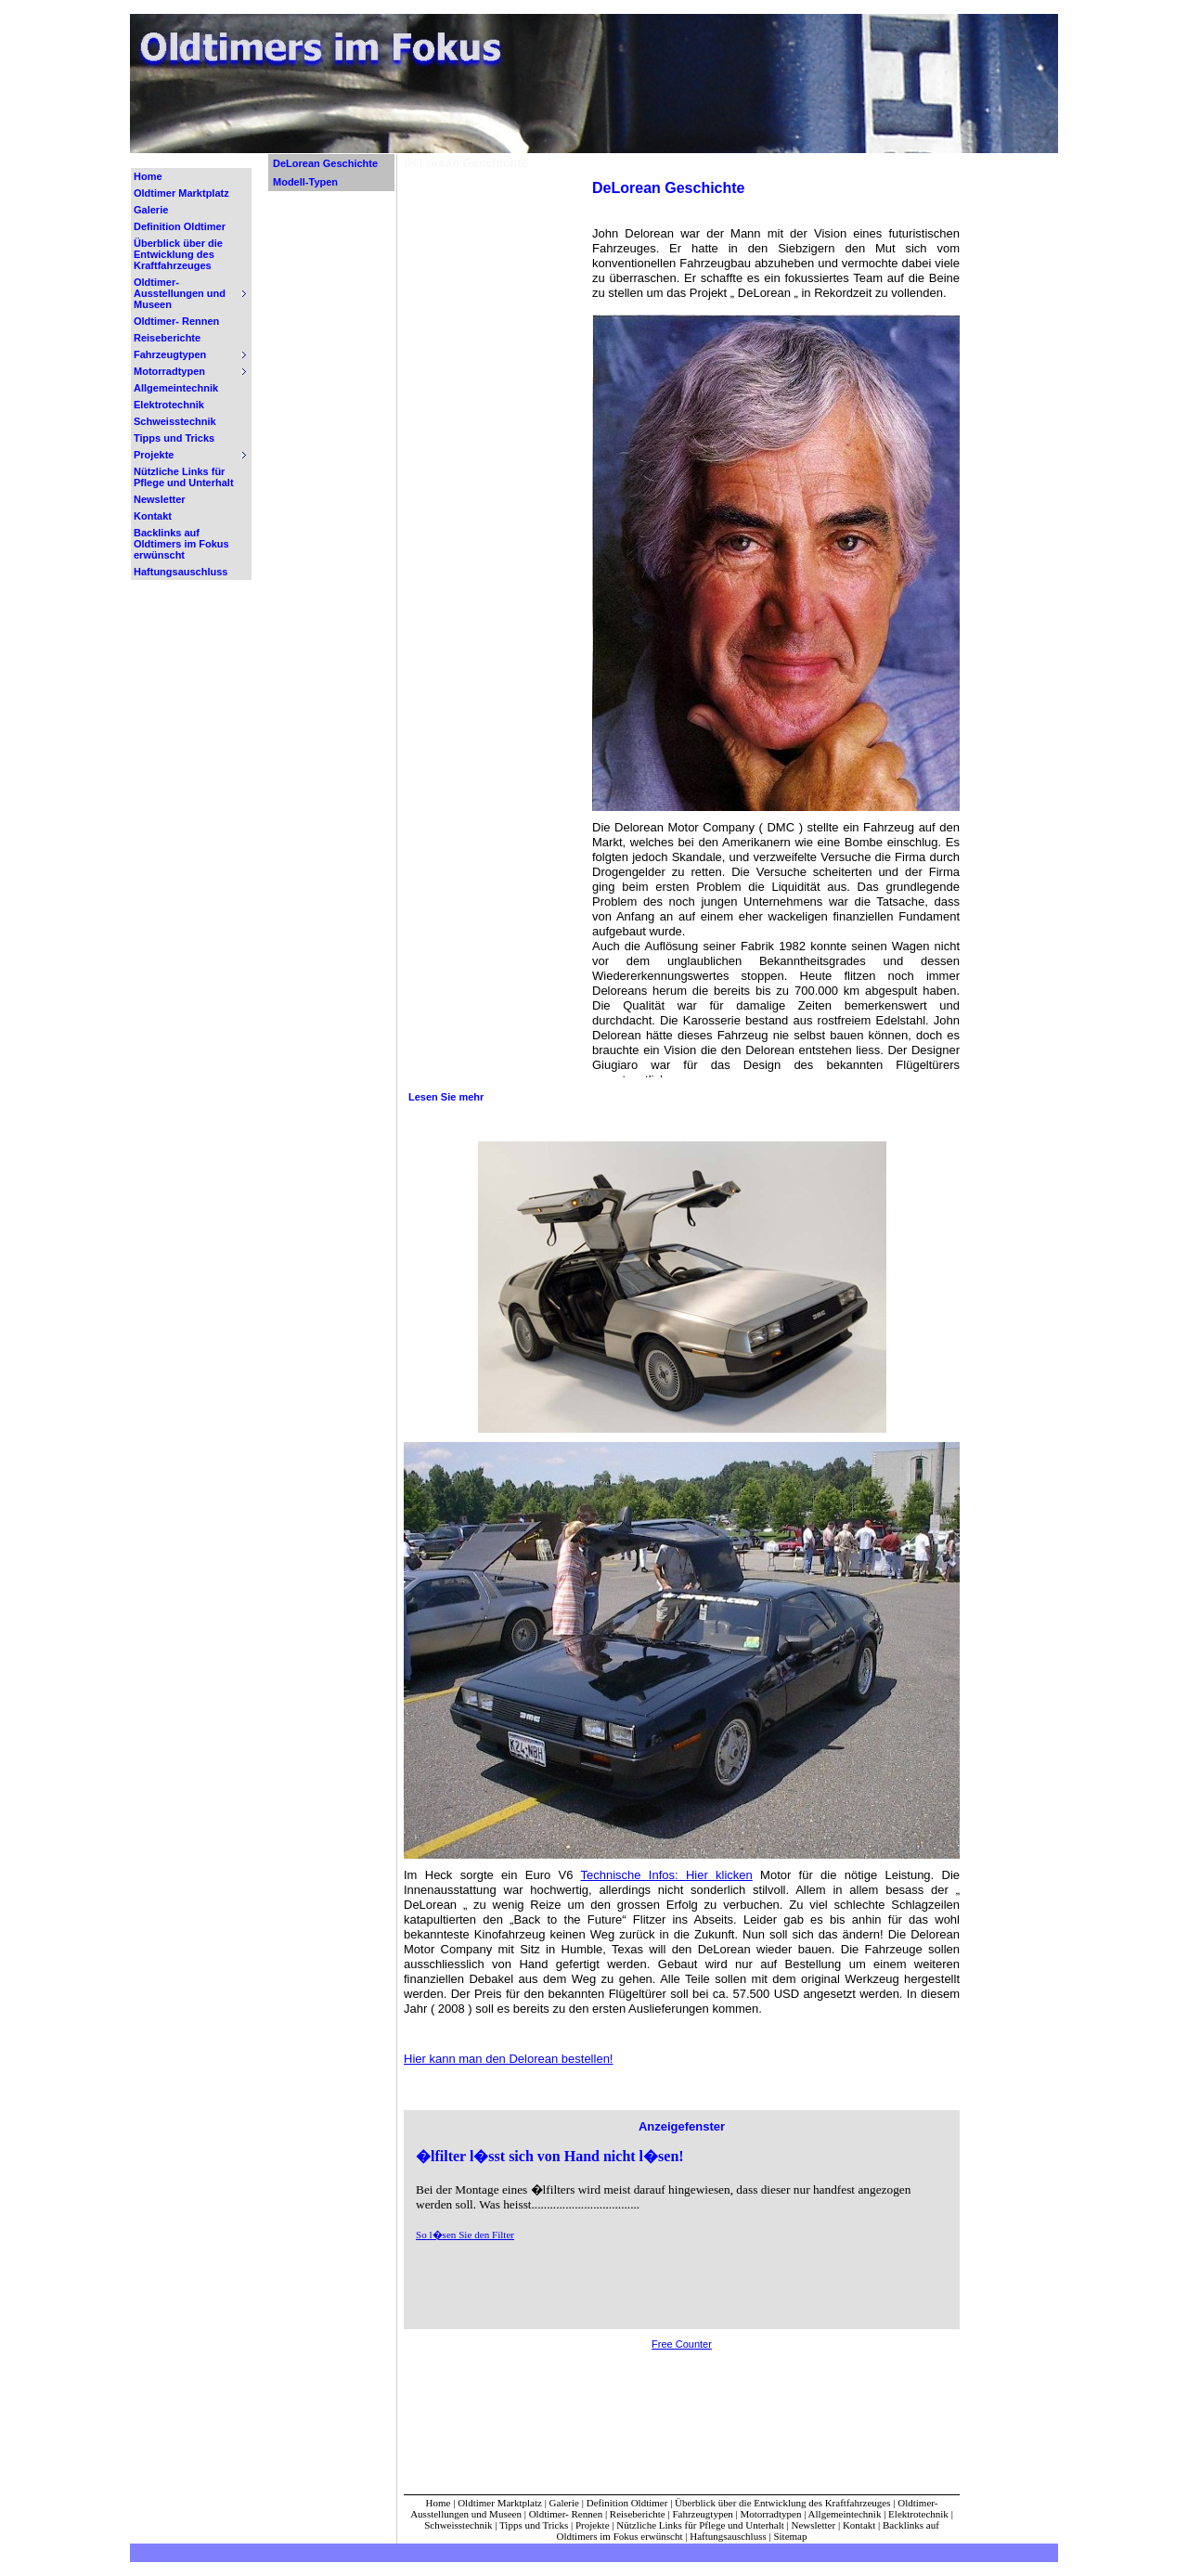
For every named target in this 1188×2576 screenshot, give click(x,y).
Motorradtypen (771, 2513)
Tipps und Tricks (174, 438)
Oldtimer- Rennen (176, 321)
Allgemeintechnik (176, 387)
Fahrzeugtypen (702, 2513)
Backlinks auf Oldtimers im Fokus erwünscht (181, 543)
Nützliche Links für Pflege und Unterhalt (184, 477)
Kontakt (153, 516)
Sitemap (790, 2536)
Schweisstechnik (175, 421)
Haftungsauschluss (180, 571)
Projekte (592, 2525)
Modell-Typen (305, 181)
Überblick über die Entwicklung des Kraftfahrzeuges (178, 254)
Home (148, 176)
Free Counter (682, 2344)
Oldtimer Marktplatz (181, 193)
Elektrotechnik (169, 404)
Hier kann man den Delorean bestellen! (508, 2059)
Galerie (151, 209)
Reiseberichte (167, 337)
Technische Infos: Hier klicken (666, 1875)
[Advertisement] (493, 457)
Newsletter (160, 499)
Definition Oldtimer (180, 226)
